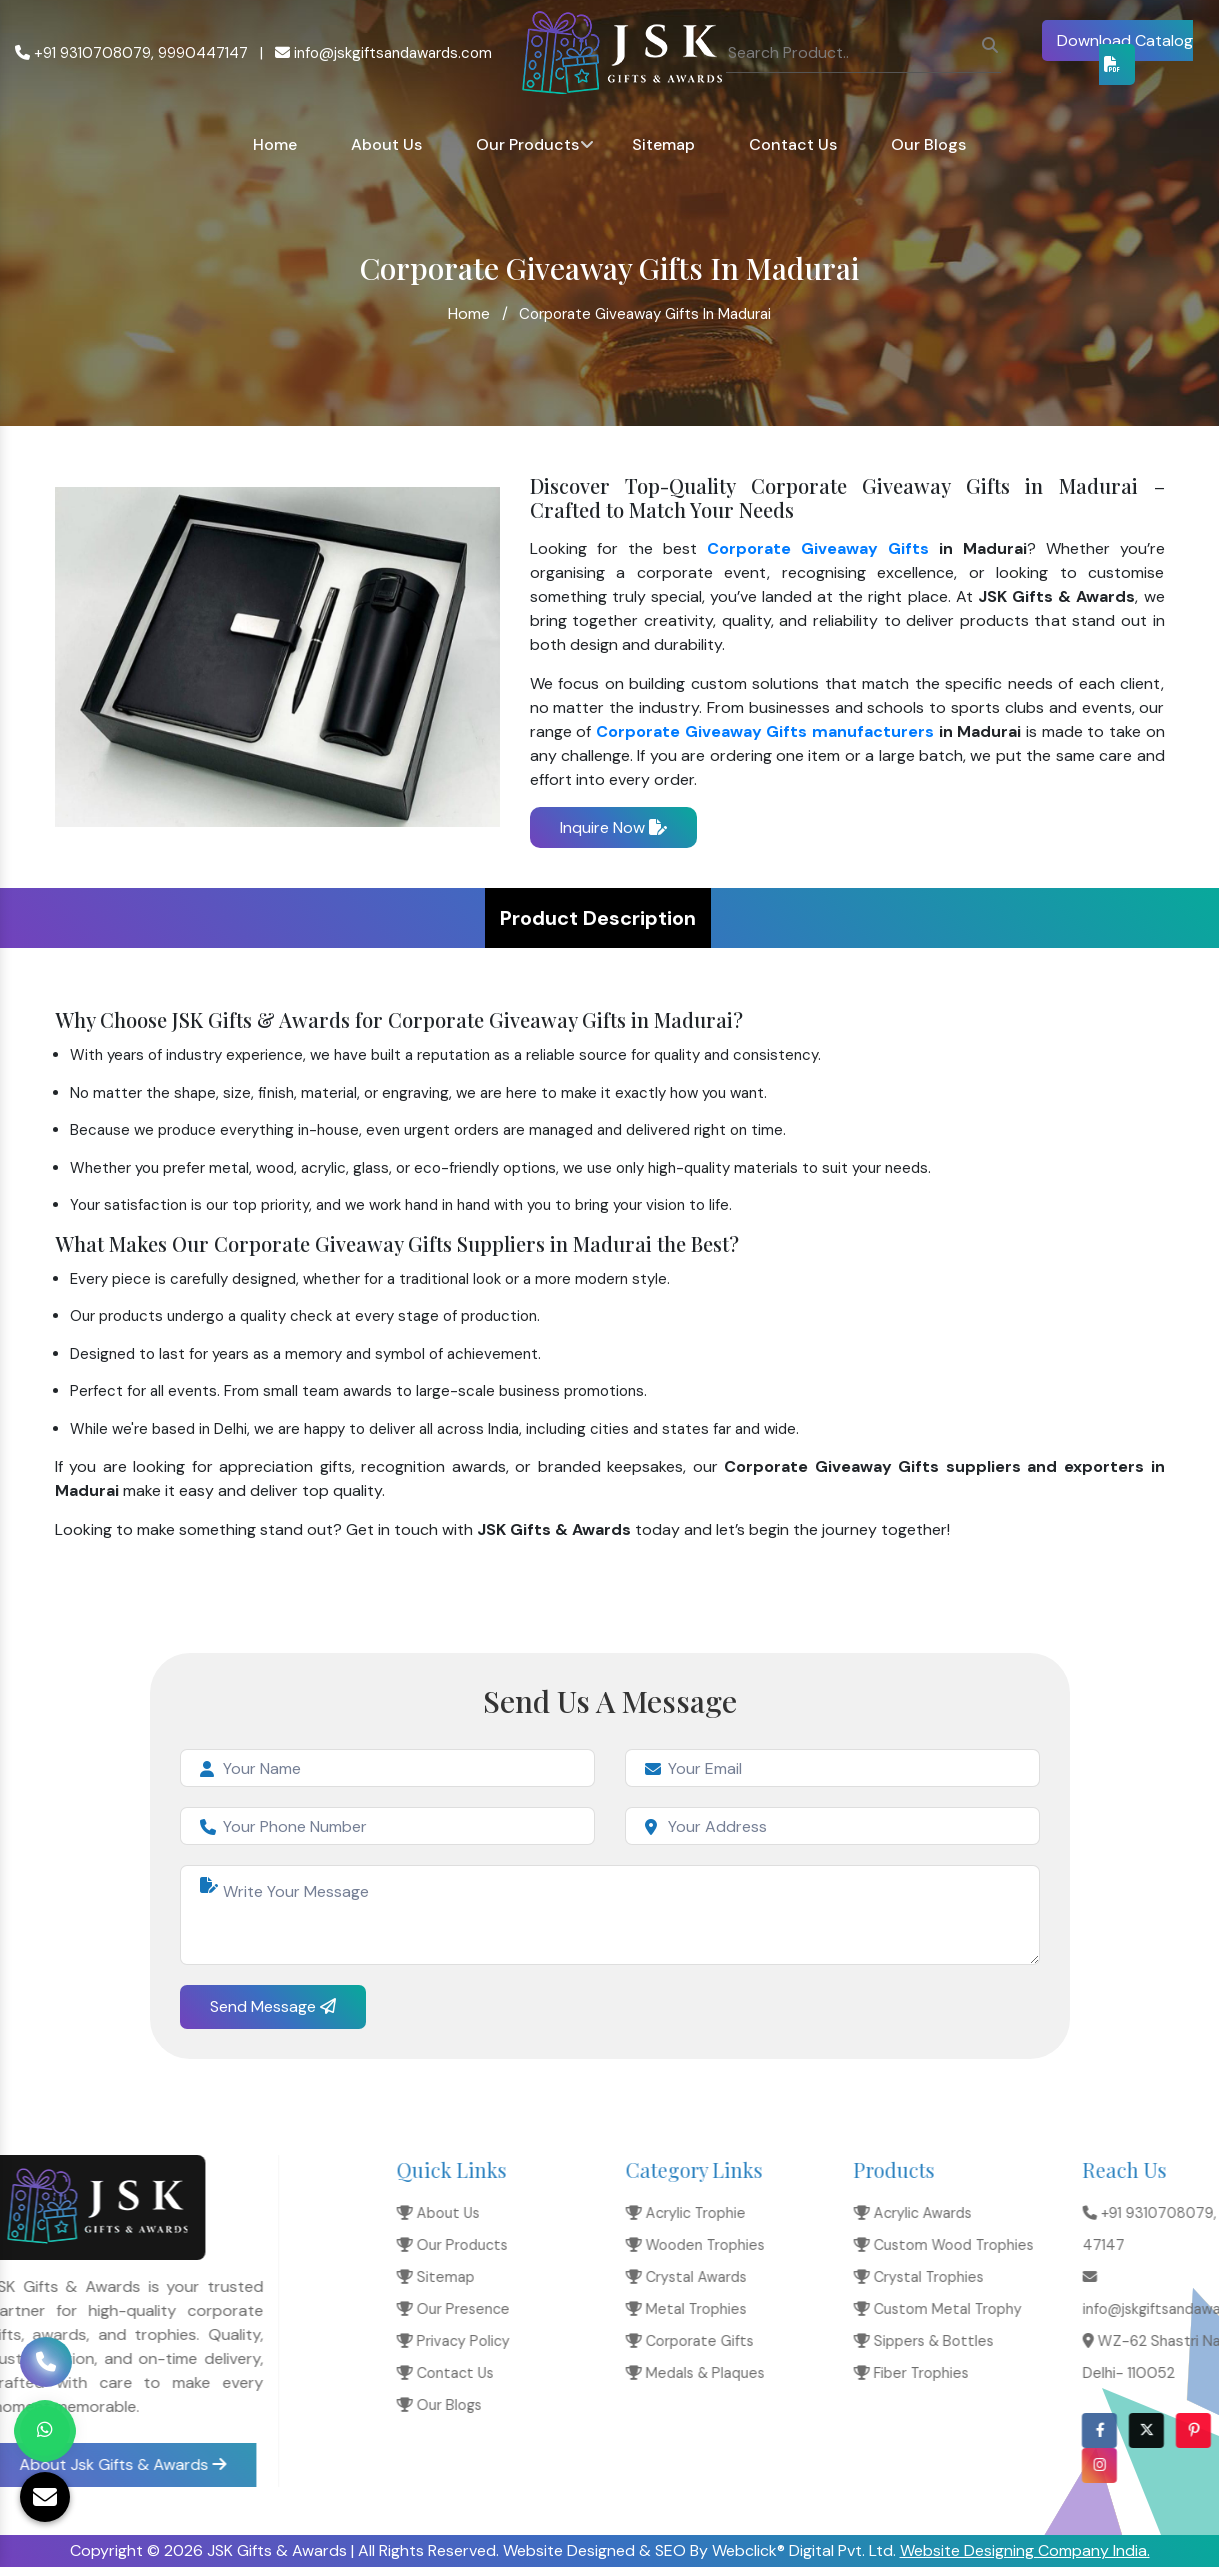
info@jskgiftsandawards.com (383, 53)
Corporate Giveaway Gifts (818, 548)
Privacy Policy (951, 2341)
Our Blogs (928, 144)
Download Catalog (1125, 51)
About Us (386, 144)
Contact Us (793, 144)
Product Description (598, 918)
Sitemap (663, 144)
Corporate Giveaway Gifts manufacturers (765, 731)
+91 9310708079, (84, 53)
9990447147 (203, 53)
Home (275, 144)
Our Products (527, 144)
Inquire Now (613, 827)
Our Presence (951, 2309)
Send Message (273, 2006)
